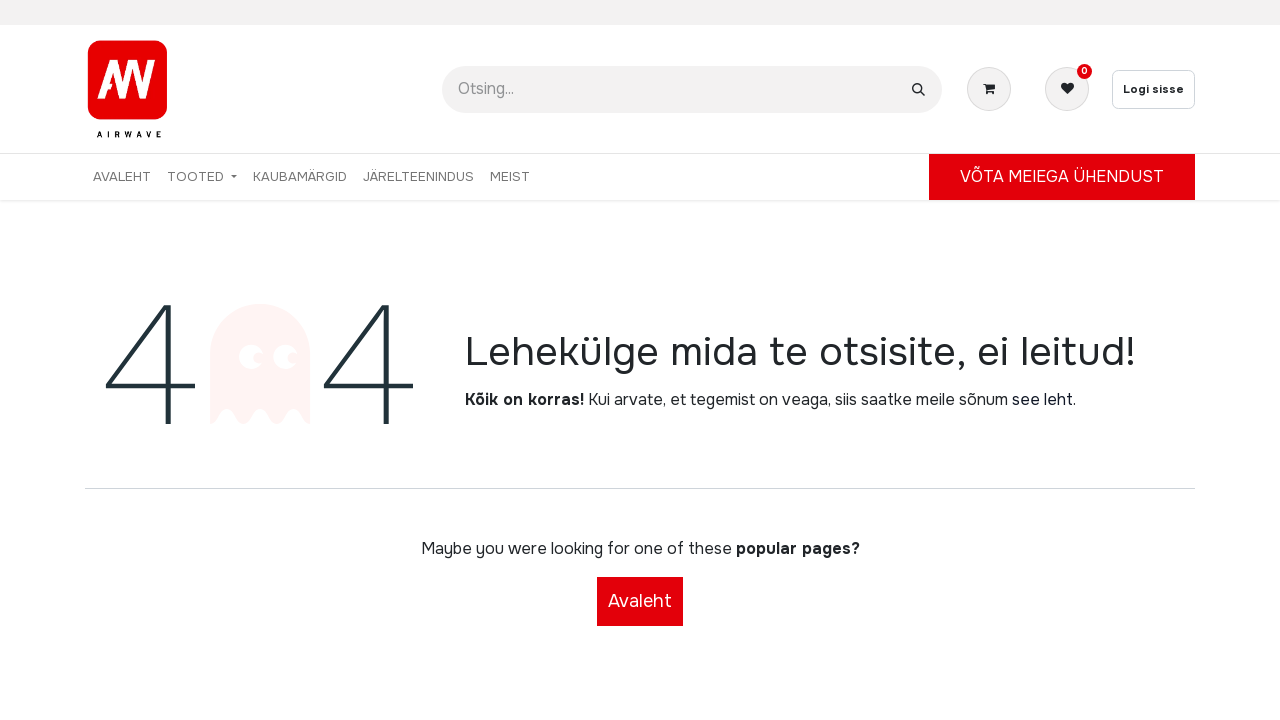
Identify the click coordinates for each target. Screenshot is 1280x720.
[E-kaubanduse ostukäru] (993, 89)
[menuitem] (122, 177)
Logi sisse (1153, 89)
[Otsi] (918, 89)
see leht (1042, 399)
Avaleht (640, 601)
